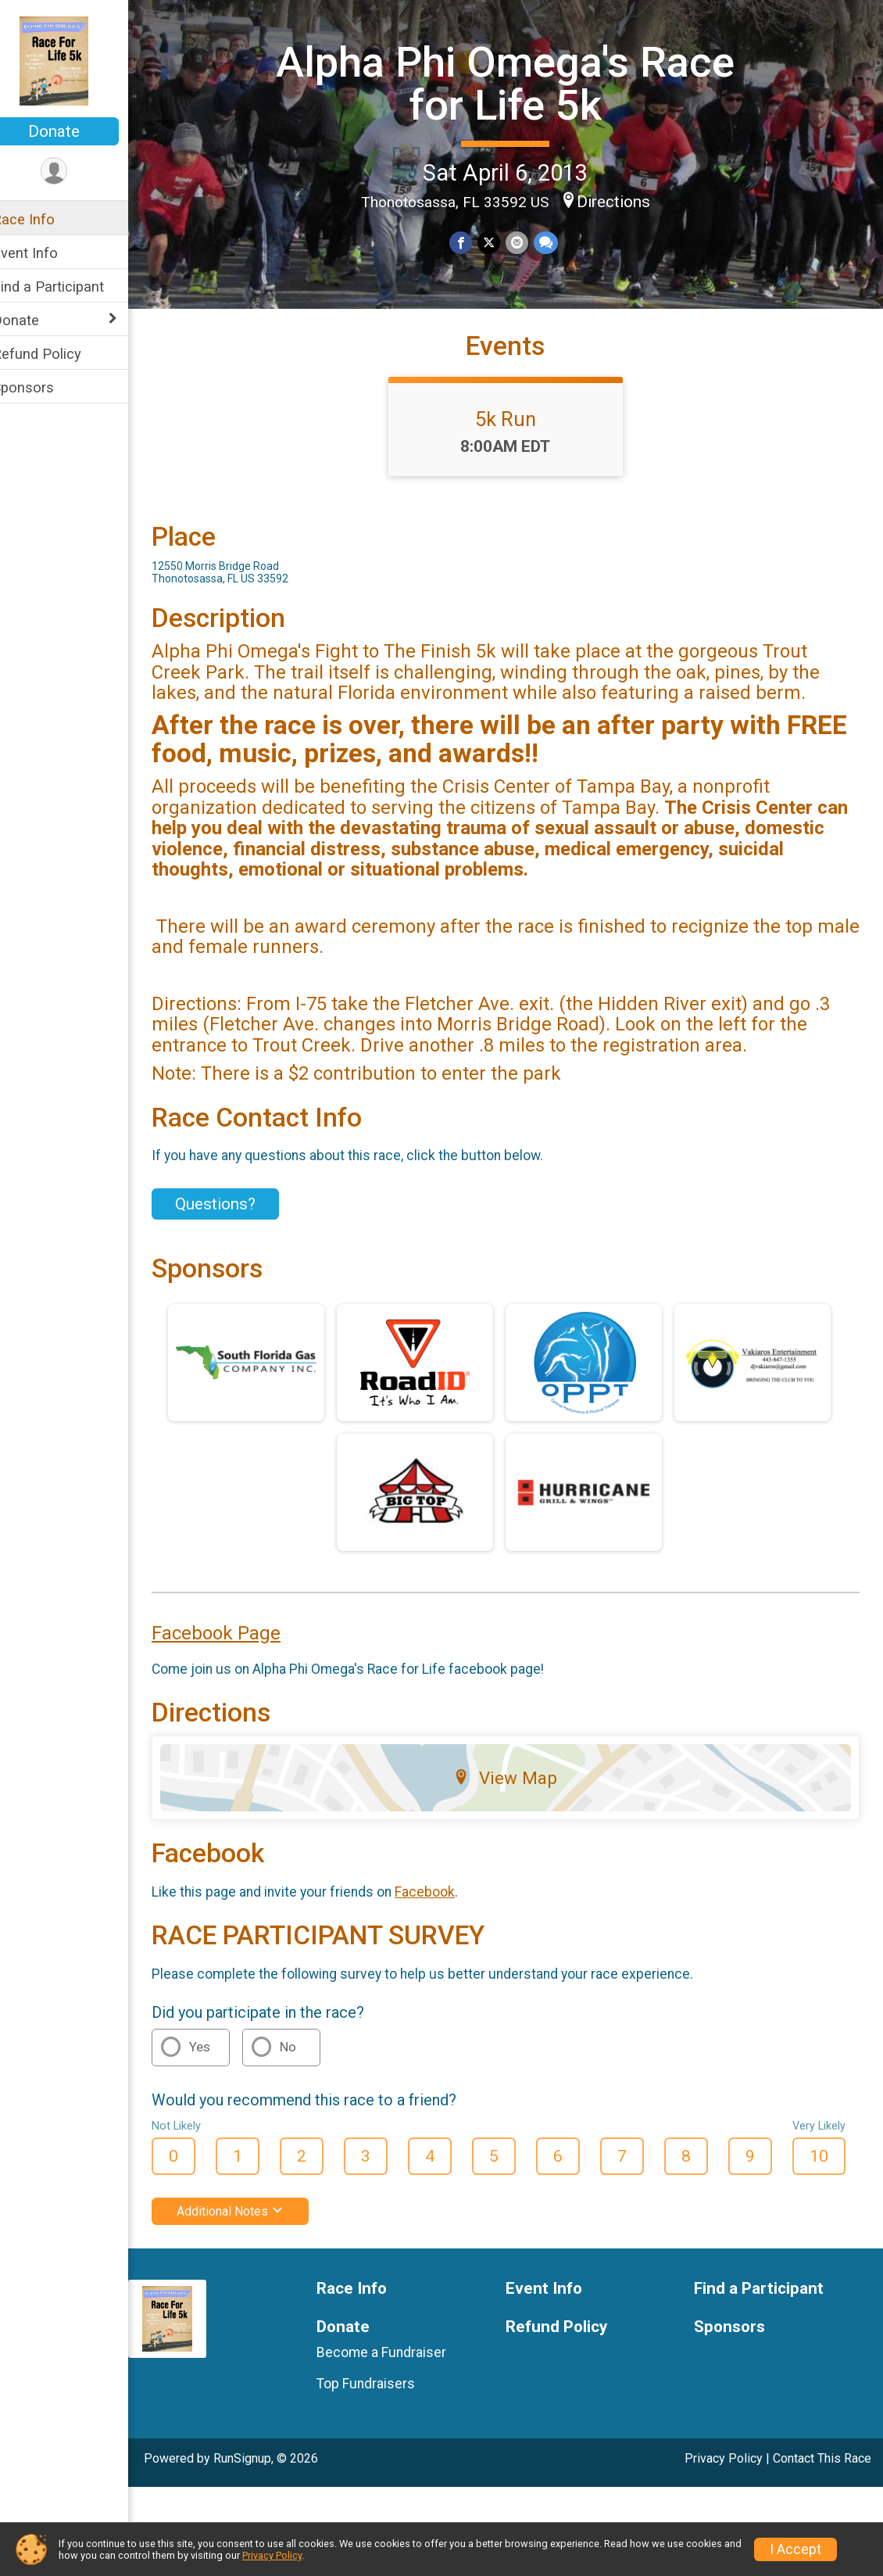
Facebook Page (236, 1660)
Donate (74, 131)
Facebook (445, 1918)
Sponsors (43, 387)
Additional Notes (250, 2238)
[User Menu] (74, 171)
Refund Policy (57, 354)
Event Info (45, 253)
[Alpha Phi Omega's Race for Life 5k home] (74, 60)
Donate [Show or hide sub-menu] (36, 320)
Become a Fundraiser (397, 2379)
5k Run (515, 446)
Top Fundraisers (381, 2411)
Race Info (44, 219)
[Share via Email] (526, 242)
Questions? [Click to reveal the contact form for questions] (235, 1230)
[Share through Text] (554, 242)
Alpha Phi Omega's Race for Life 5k (516, 82)
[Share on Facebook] (471, 242)
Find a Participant (68, 286)
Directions (623, 200)
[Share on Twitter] (499, 242)
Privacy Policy (724, 2485)
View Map (516, 1805)
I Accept (795, 2549)
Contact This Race (822, 2485)
